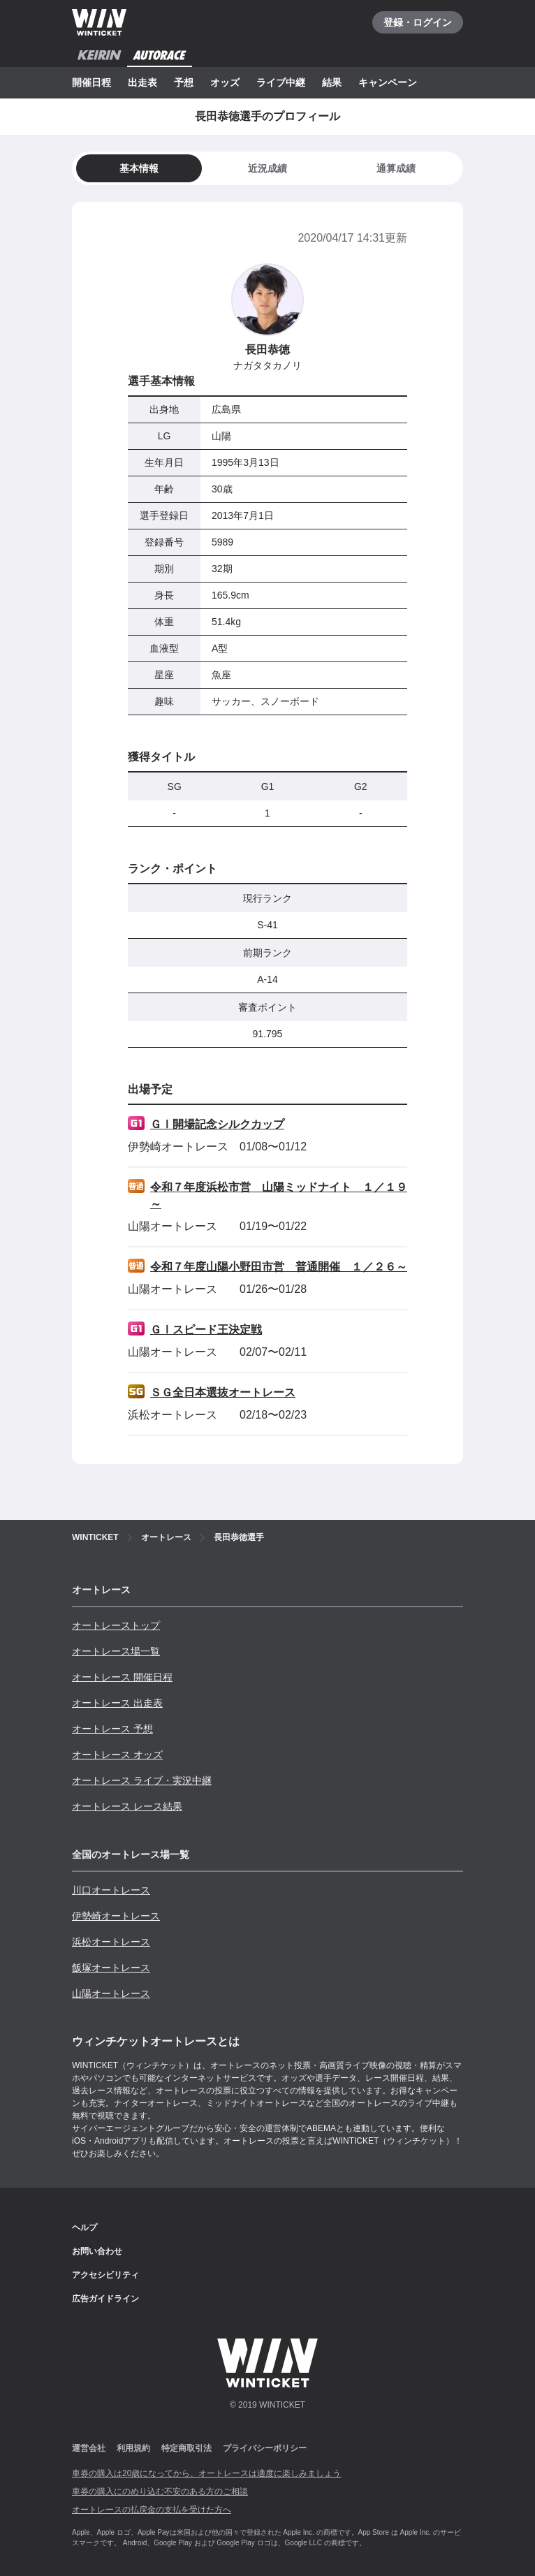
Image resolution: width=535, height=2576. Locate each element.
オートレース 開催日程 (122, 1677)
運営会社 (88, 2448)
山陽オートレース (111, 1993)
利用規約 (133, 2448)
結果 (332, 82)
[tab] (267, 168)
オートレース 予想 (112, 1728)
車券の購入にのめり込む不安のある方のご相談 (160, 2491)
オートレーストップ (116, 1625)
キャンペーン (387, 82)
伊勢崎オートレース (116, 1916)
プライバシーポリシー (265, 2448)
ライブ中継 (280, 82)
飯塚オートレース (111, 1967)
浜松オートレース (111, 1941)
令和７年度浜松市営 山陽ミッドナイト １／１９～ (278, 1195)
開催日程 (91, 82)
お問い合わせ (97, 2251)
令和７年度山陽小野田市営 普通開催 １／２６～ (278, 1267)
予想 (183, 82)
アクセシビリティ (105, 2275)
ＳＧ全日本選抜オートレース (222, 1392)
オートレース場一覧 (116, 1651)
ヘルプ (84, 2227)
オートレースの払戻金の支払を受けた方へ (151, 2510)
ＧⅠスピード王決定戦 (206, 1329)
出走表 (142, 82)
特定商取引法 (186, 2448)
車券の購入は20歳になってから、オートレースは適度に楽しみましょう (206, 2473)
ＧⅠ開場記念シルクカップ (217, 1124)
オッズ (225, 82)
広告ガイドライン (105, 2299)
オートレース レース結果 (127, 1806)
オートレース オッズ (117, 1754)
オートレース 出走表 (117, 1702)
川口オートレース (111, 1890)
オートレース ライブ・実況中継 (142, 1780)
